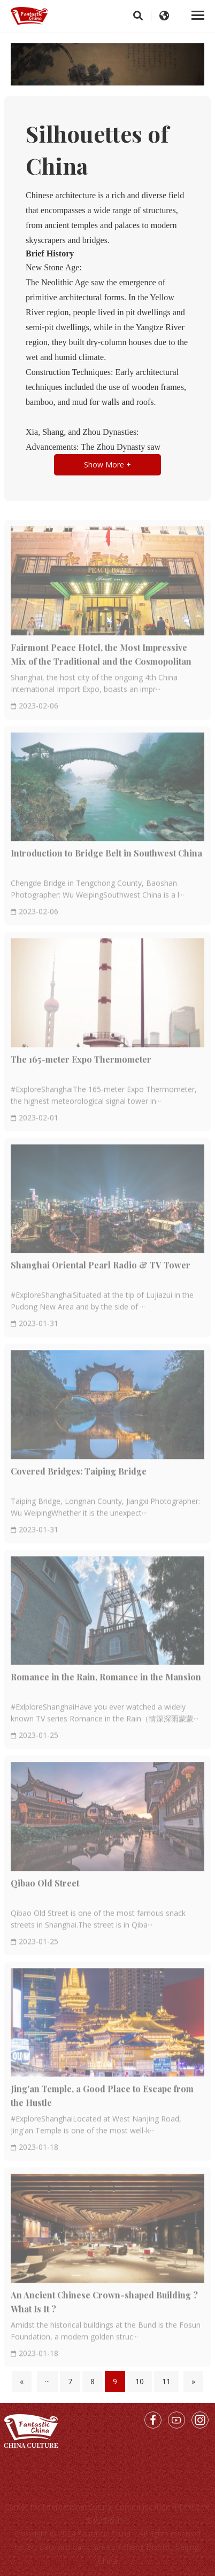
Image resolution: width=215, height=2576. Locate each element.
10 (139, 2381)
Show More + (107, 464)
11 (166, 2381)
